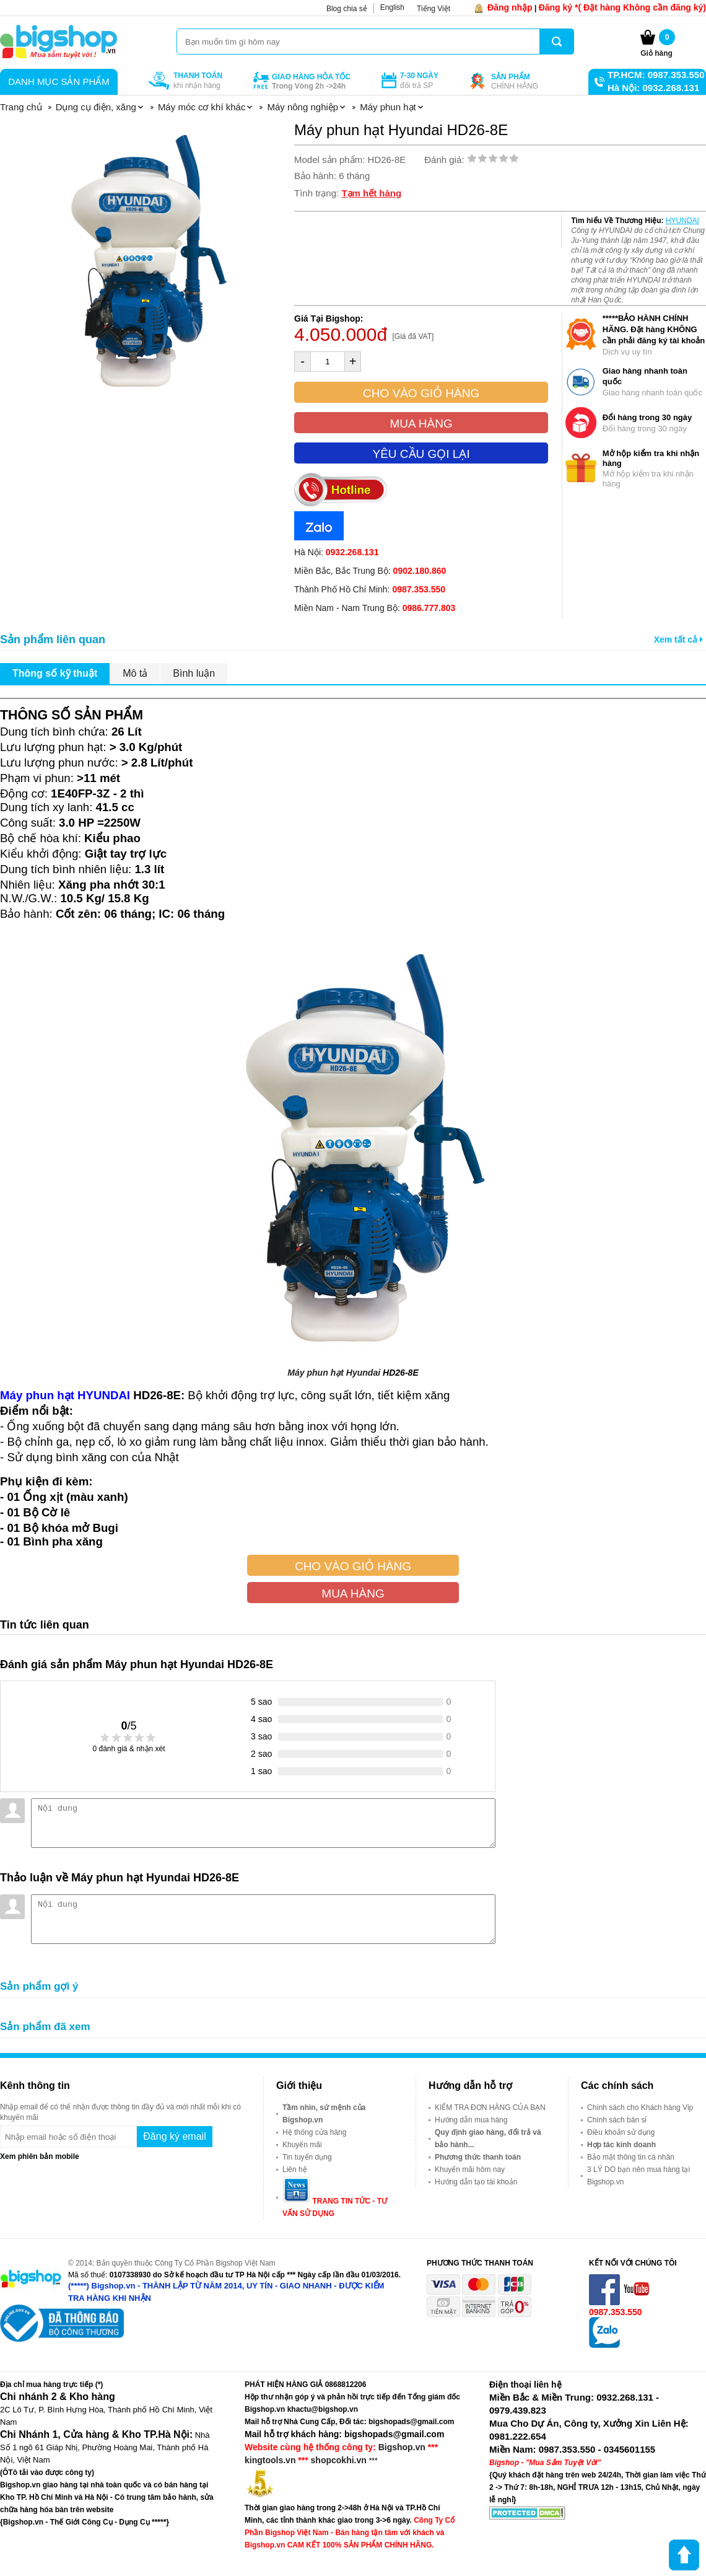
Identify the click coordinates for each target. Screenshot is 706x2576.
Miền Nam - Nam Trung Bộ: (374, 608)
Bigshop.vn (401, 2447)
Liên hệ (294, 2169)
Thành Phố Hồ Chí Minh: (369, 589)
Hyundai (363, 1373)
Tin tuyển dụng (307, 2157)
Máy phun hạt (315, 1373)
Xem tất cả (678, 639)
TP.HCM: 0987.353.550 (656, 74)
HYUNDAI (682, 220)
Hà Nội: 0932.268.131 (653, 87)
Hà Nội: (336, 552)
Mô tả (135, 673)
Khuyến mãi (302, 2144)
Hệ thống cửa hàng (314, 2132)
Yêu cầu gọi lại (420, 453)
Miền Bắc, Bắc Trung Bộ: (370, 571)
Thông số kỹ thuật (54, 673)
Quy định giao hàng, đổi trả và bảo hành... (488, 2138)
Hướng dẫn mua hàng (471, 2120)
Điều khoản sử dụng (621, 2132)
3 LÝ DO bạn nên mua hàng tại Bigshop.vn (638, 2175)
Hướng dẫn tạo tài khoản (476, 2182)
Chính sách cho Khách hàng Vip (640, 2107)
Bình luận (194, 673)
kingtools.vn (270, 2460)
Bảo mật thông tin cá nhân (630, 2157)
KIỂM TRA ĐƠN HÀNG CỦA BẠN (490, 2107)
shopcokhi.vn (339, 2460)
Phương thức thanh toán (478, 2157)
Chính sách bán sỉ (617, 2120)
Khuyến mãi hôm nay (470, 2169)
